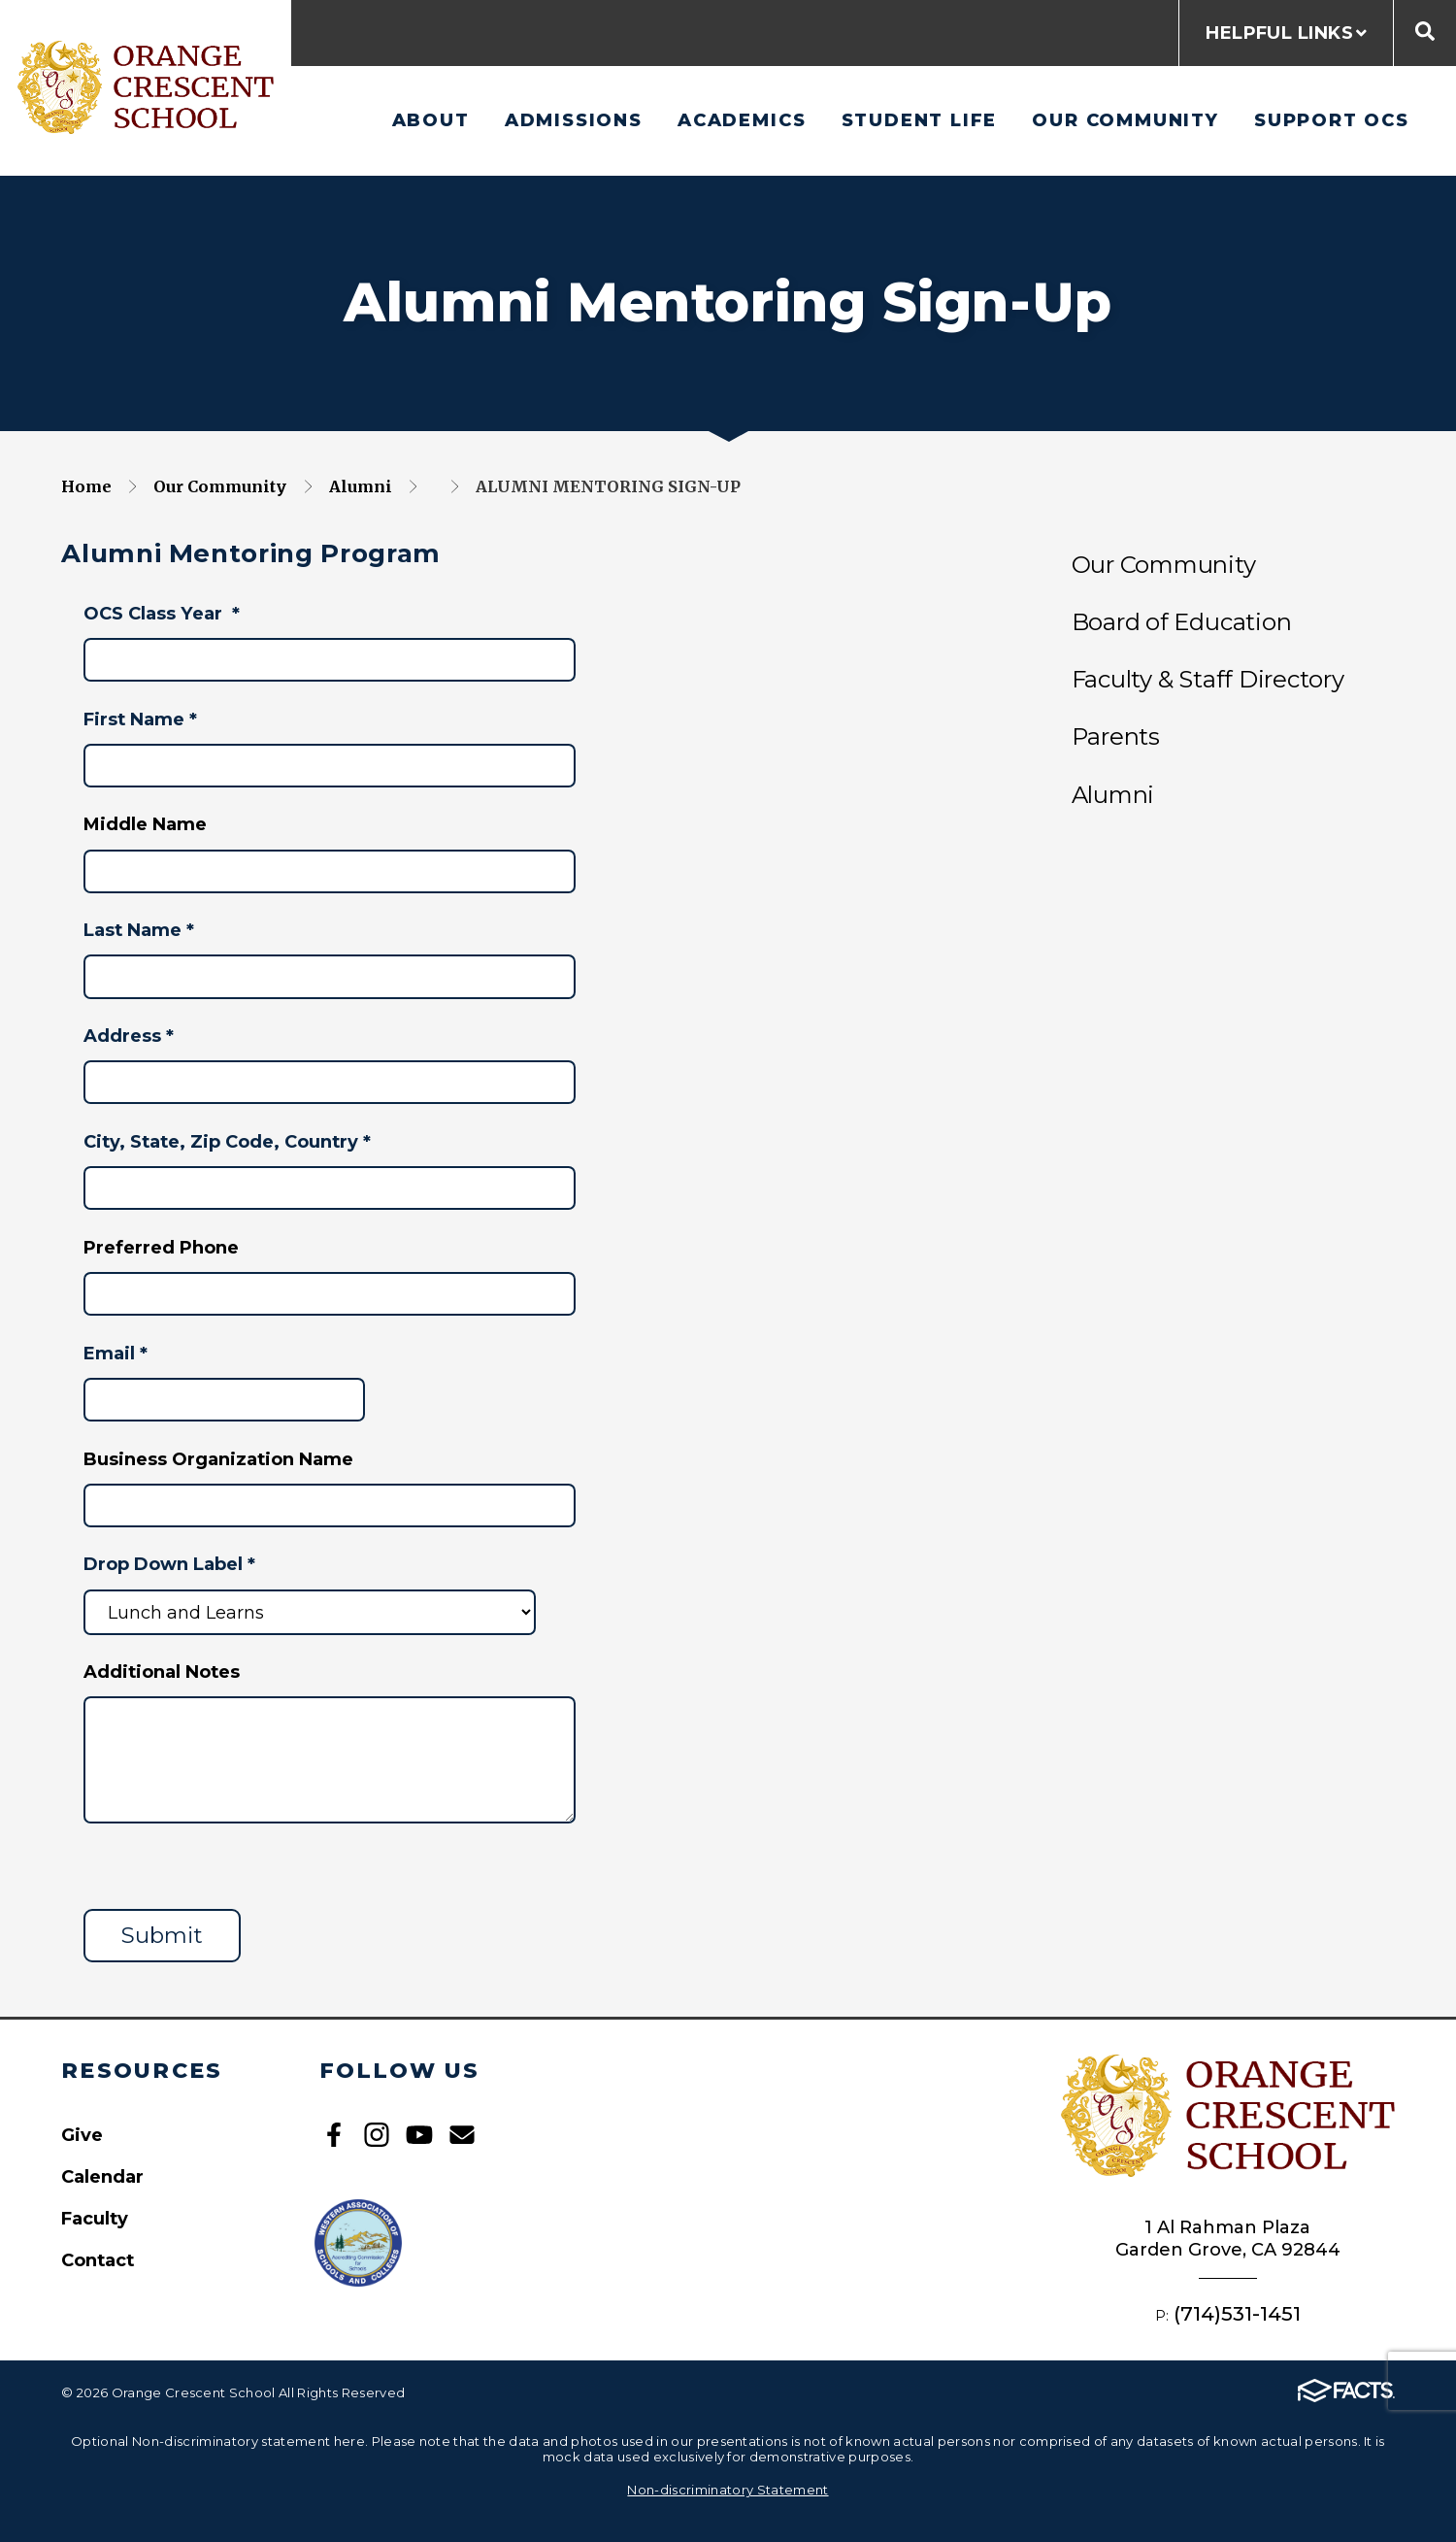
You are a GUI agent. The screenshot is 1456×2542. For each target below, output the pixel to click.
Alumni (360, 486)
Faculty (94, 2218)
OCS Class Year (161, 613)
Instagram (376, 2135)
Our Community (1125, 120)
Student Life (920, 120)
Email (115, 1353)
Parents (1116, 736)
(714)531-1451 (1237, 2313)
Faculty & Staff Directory (1208, 679)
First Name (140, 719)
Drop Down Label (169, 1564)
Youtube (419, 2135)
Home (86, 486)
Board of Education (1182, 622)
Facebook (333, 2135)
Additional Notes (161, 1671)
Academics (742, 120)
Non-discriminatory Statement (727, 2489)
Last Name (138, 930)
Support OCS (1331, 120)
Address (128, 1035)
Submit (162, 1935)
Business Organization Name (218, 1459)
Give (82, 2135)
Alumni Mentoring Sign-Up (608, 486)
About (431, 120)
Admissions (574, 120)
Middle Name (145, 824)
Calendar (102, 2176)
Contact (97, 2260)
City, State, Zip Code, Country (227, 1141)
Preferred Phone (161, 1247)
